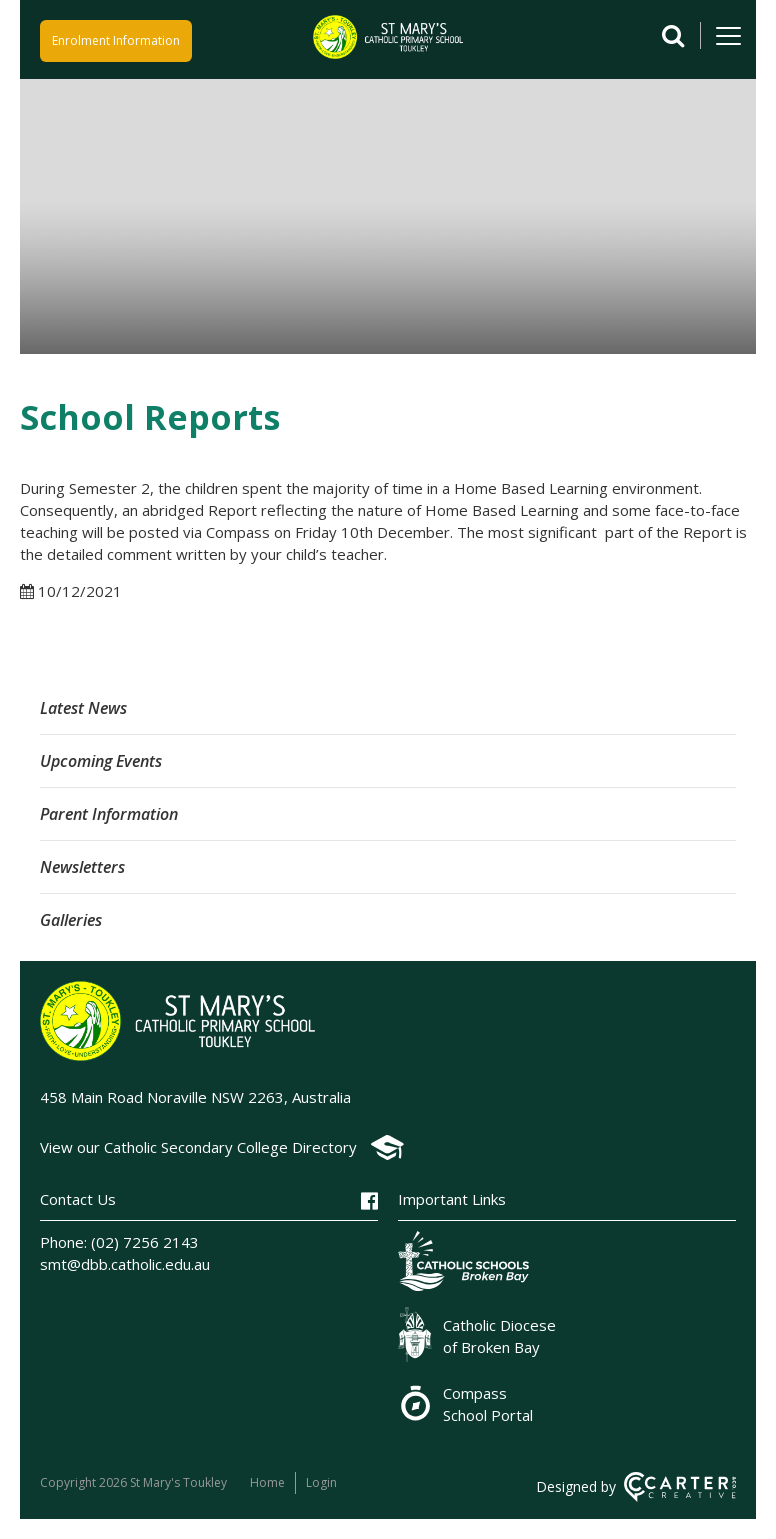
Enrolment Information (116, 40)
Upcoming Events (101, 761)
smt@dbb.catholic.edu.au (125, 1264)
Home (267, 1482)
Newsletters (82, 867)
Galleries (71, 920)
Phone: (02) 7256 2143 (119, 1242)
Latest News (83, 708)
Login (321, 1482)
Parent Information (109, 814)
